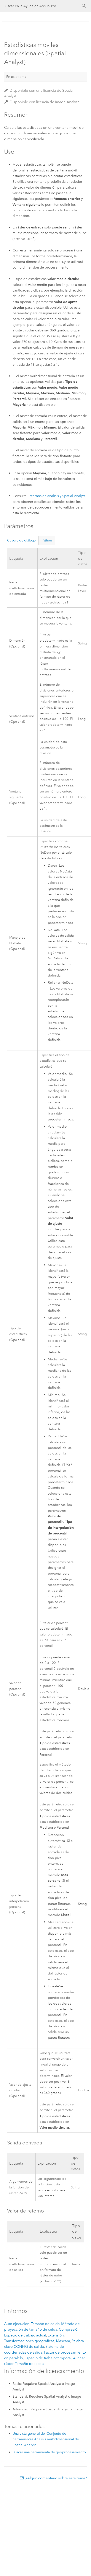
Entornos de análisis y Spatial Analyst (56, 496)
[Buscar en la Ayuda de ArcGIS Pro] (41, 6)
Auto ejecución (16, 2324)
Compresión (69, 2330)
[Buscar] (84, 6)
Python (47, 540)
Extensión (56, 2336)
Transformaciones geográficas (29, 2342)
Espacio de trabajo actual (25, 2336)
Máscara (63, 2342)
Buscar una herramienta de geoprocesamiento (49, 2453)
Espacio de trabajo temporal (48, 2359)
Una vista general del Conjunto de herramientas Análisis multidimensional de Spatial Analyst (46, 2440)
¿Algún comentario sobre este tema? (56, 2479)
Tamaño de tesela (29, 2364)
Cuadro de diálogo (21, 540)
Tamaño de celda (45, 2324)
